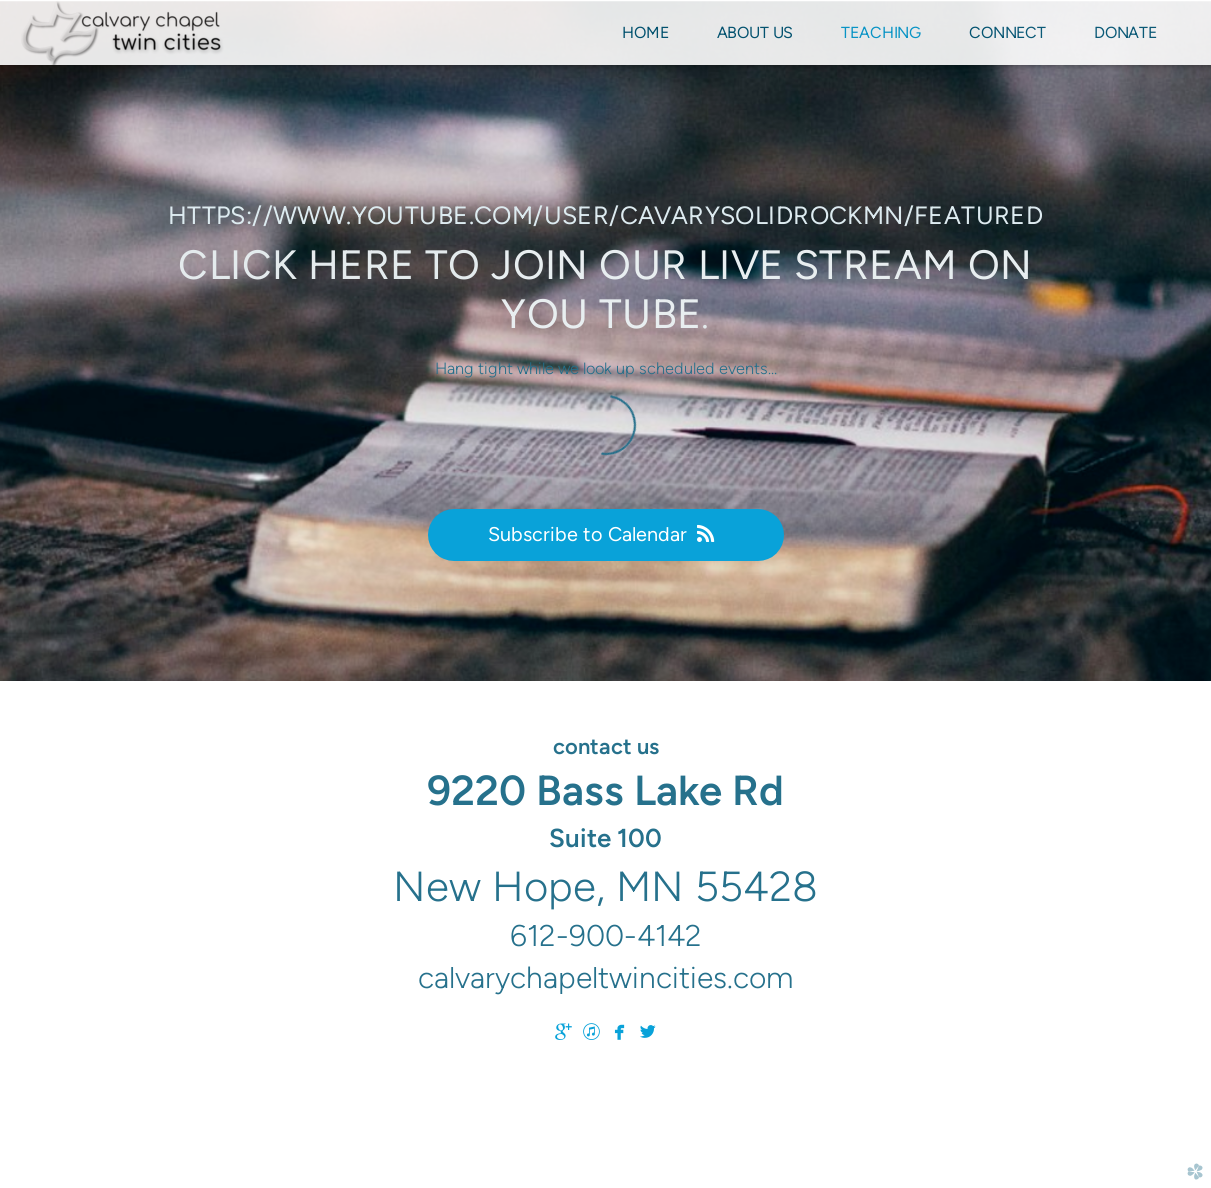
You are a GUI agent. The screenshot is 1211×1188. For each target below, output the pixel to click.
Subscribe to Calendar (606, 534)
